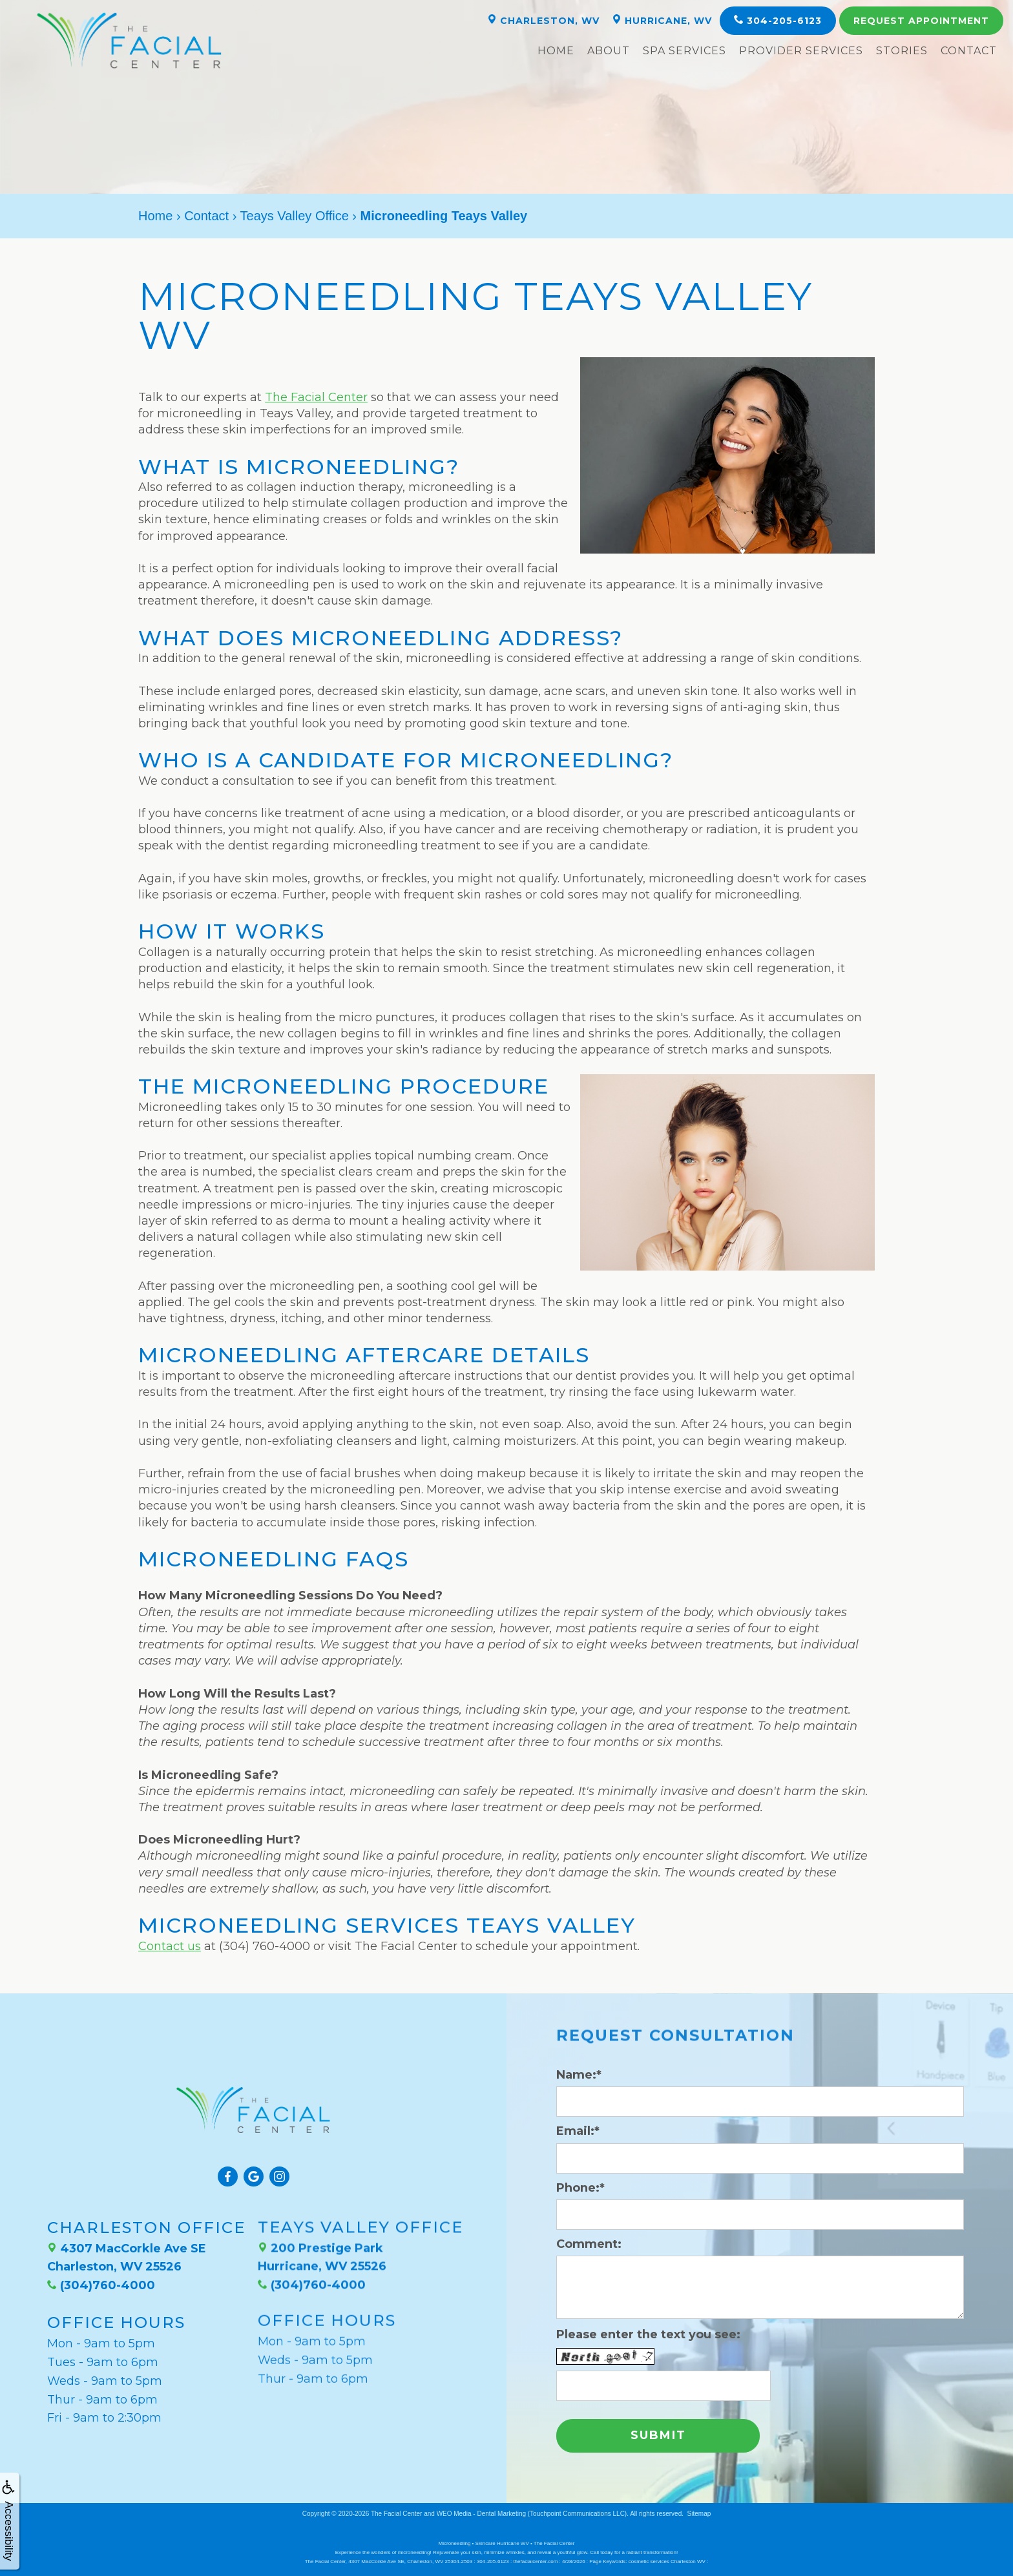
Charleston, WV (543, 20)
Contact (969, 51)
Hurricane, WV (662, 20)
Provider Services (801, 51)
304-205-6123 (778, 20)
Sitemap (699, 2511)
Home (556, 51)
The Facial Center (316, 397)
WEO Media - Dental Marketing (481, 2511)
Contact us (169, 1946)
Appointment (921, 20)
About (608, 51)
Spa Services (684, 51)
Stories (902, 51)
